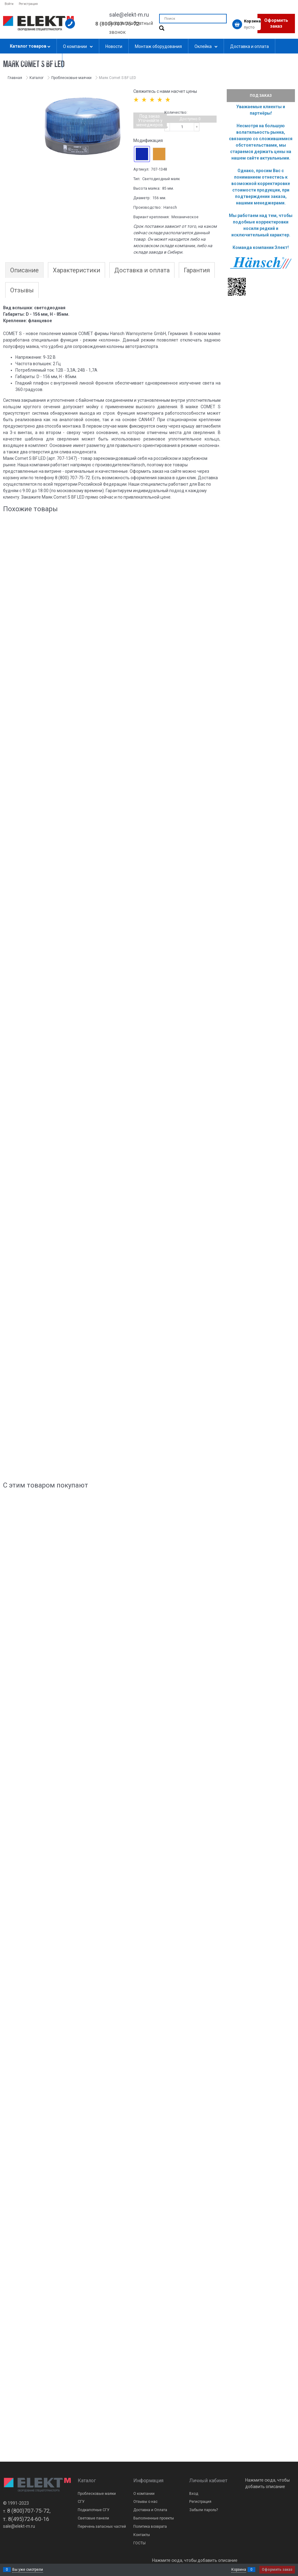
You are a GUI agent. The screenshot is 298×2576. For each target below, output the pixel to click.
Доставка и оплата (142, 270)
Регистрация (28, 4)
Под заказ (261, 95)
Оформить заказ (276, 23)
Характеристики (76, 270)
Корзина (238, 2569)
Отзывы (22, 290)
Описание (24, 270)
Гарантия (197, 270)
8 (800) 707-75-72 (117, 24)
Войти (9, 4)
